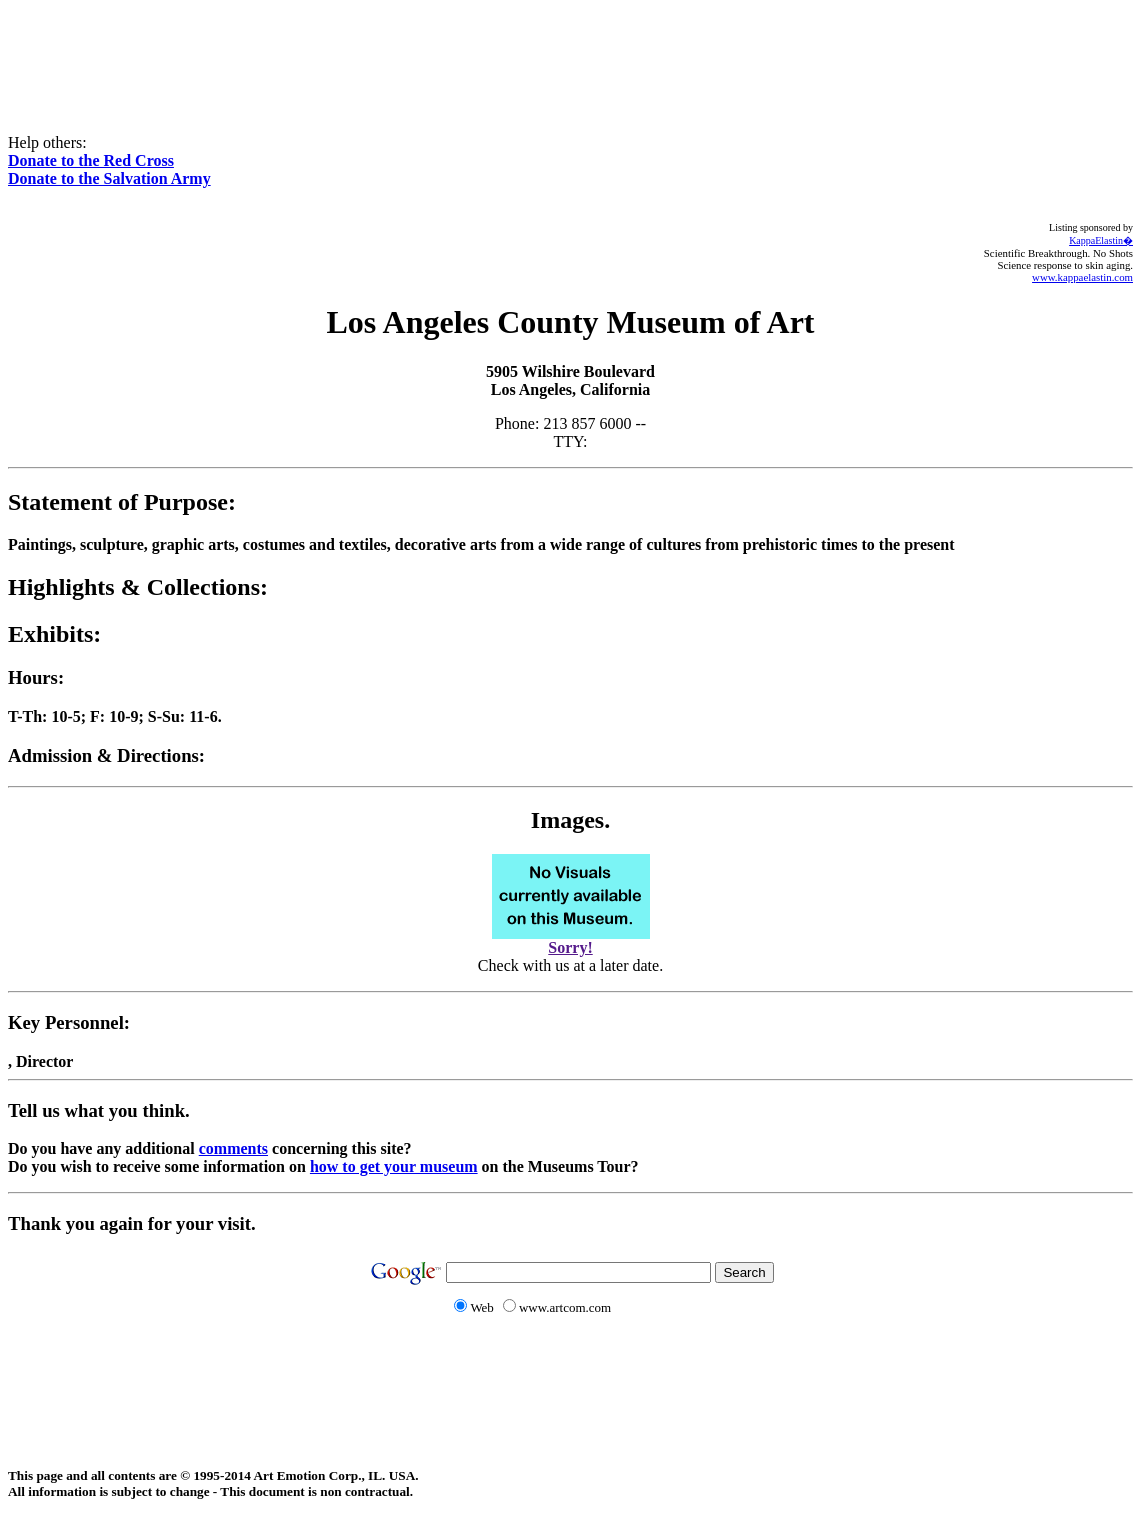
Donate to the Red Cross (91, 160)
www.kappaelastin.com (1082, 277)
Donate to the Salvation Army (109, 178)
